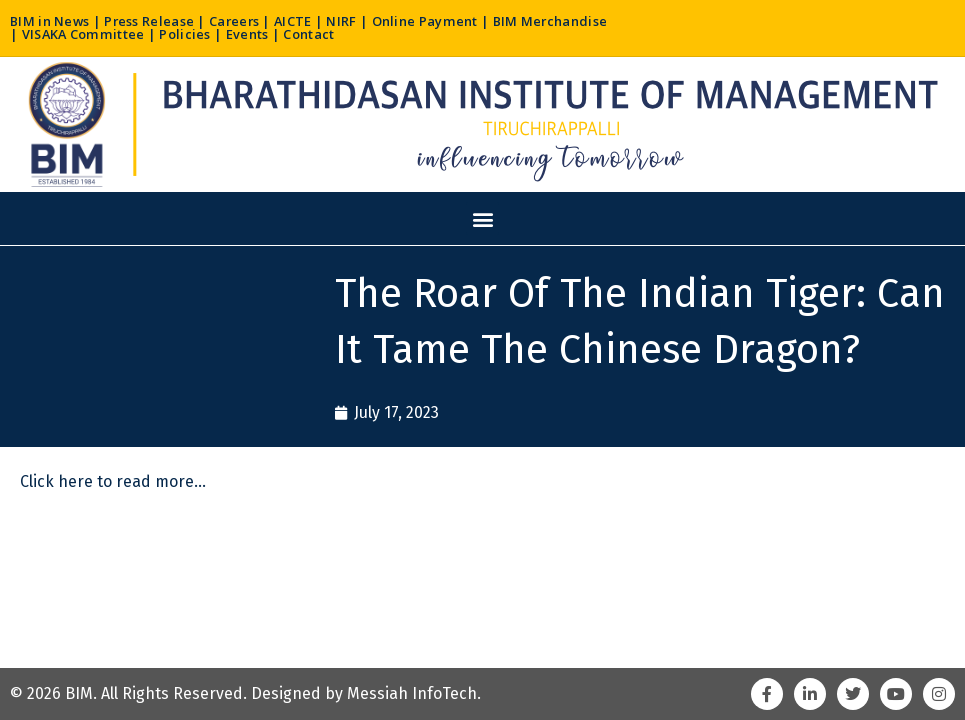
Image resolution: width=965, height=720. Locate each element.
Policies (185, 34)
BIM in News (50, 21)
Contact (309, 34)
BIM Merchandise (555, 21)
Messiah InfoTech (412, 693)
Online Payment (429, 21)
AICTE (297, 21)
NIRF (346, 21)
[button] (482, 218)
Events (248, 34)
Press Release (150, 21)
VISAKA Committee (84, 34)
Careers (237, 21)
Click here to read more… (113, 482)
